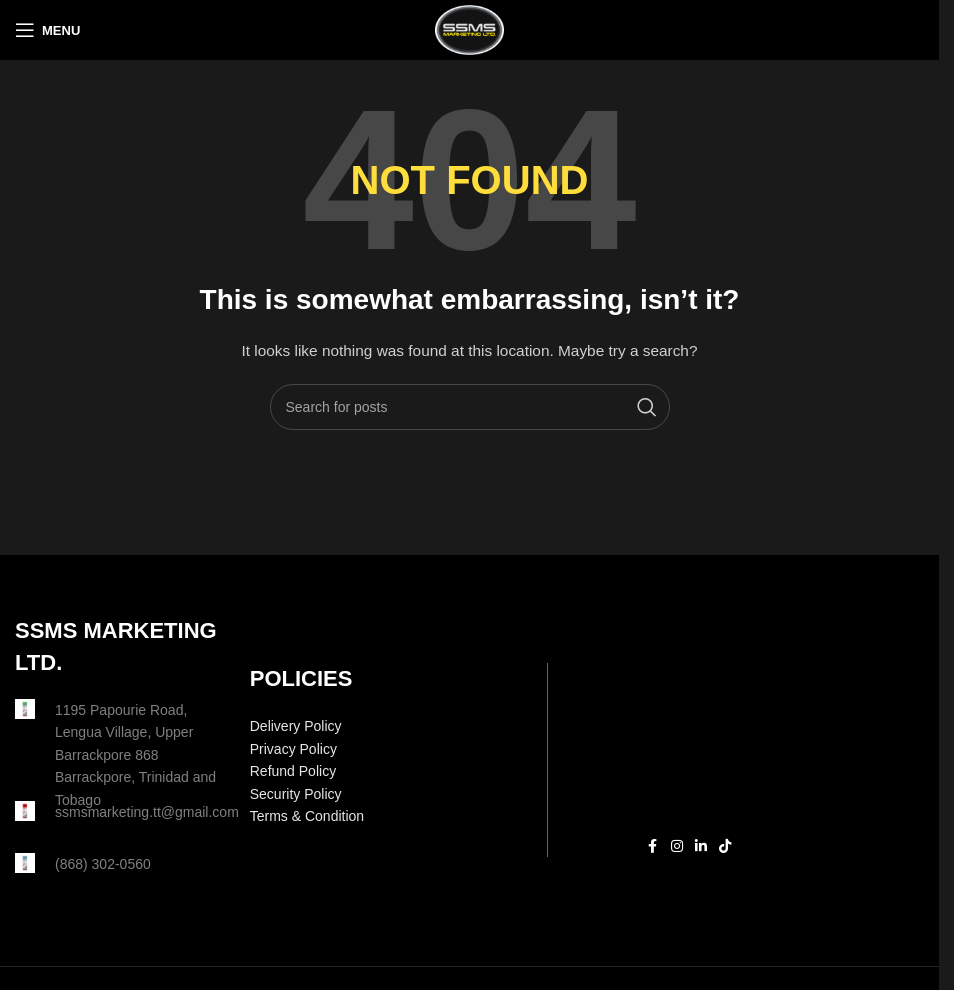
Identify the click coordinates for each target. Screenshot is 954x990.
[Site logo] (469, 29)
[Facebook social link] (653, 846)
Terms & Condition (307, 816)
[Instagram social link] (677, 846)
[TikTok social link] (725, 846)
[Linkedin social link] (701, 846)
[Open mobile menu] (47, 30)
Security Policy (296, 794)
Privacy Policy (293, 749)
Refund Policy (293, 771)
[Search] (470, 407)
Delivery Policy (296, 726)
